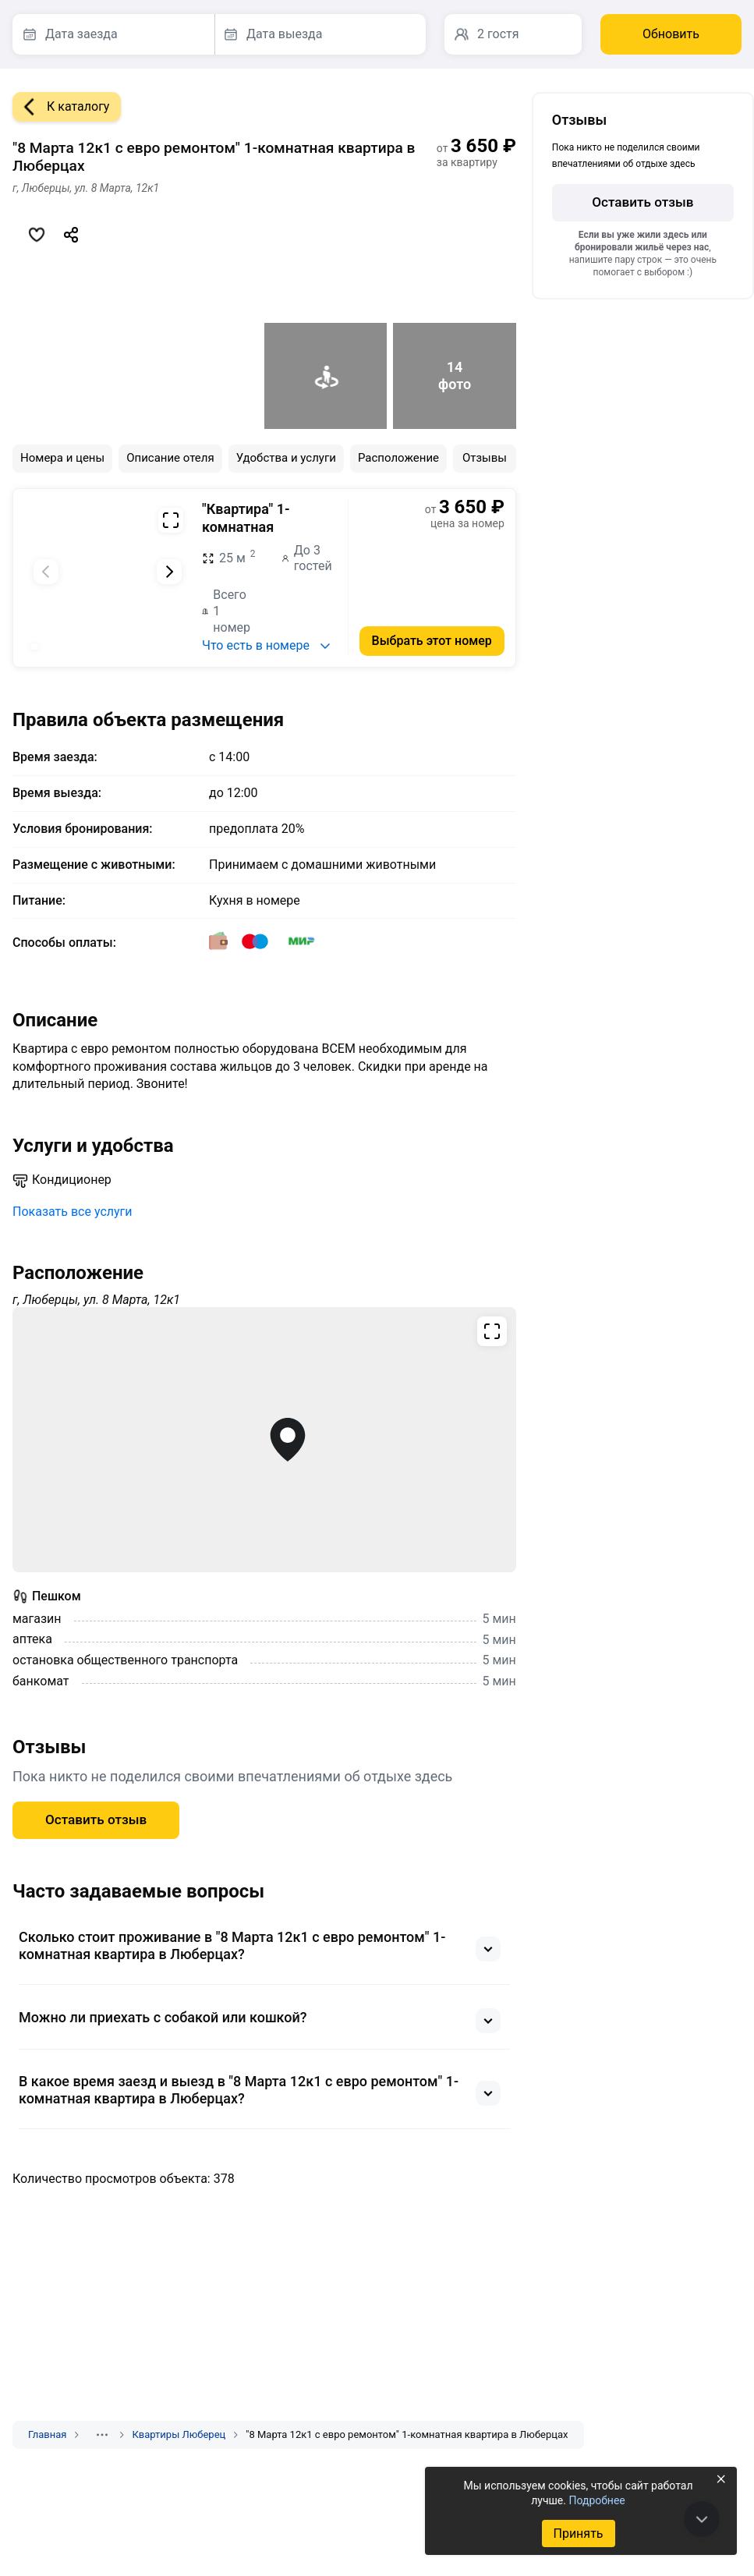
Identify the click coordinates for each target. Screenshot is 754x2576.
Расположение (398, 458)
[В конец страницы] (702, 2519)
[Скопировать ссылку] (71, 235)
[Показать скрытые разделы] (102, 2434)
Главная (47, 2434)
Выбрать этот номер (432, 640)
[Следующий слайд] (169, 571)
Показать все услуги (72, 1211)
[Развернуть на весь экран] (170, 520)
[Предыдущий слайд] (46, 571)
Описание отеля (170, 458)
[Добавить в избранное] (36, 235)
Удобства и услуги (286, 458)
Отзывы (484, 458)
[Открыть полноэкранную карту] (264, 1439)
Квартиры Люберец (178, 2434)
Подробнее (596, 2500)
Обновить (670, 34)
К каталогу (60, 107)
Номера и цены (62, 458)
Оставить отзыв (96, 1819)
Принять (578, 2533)
